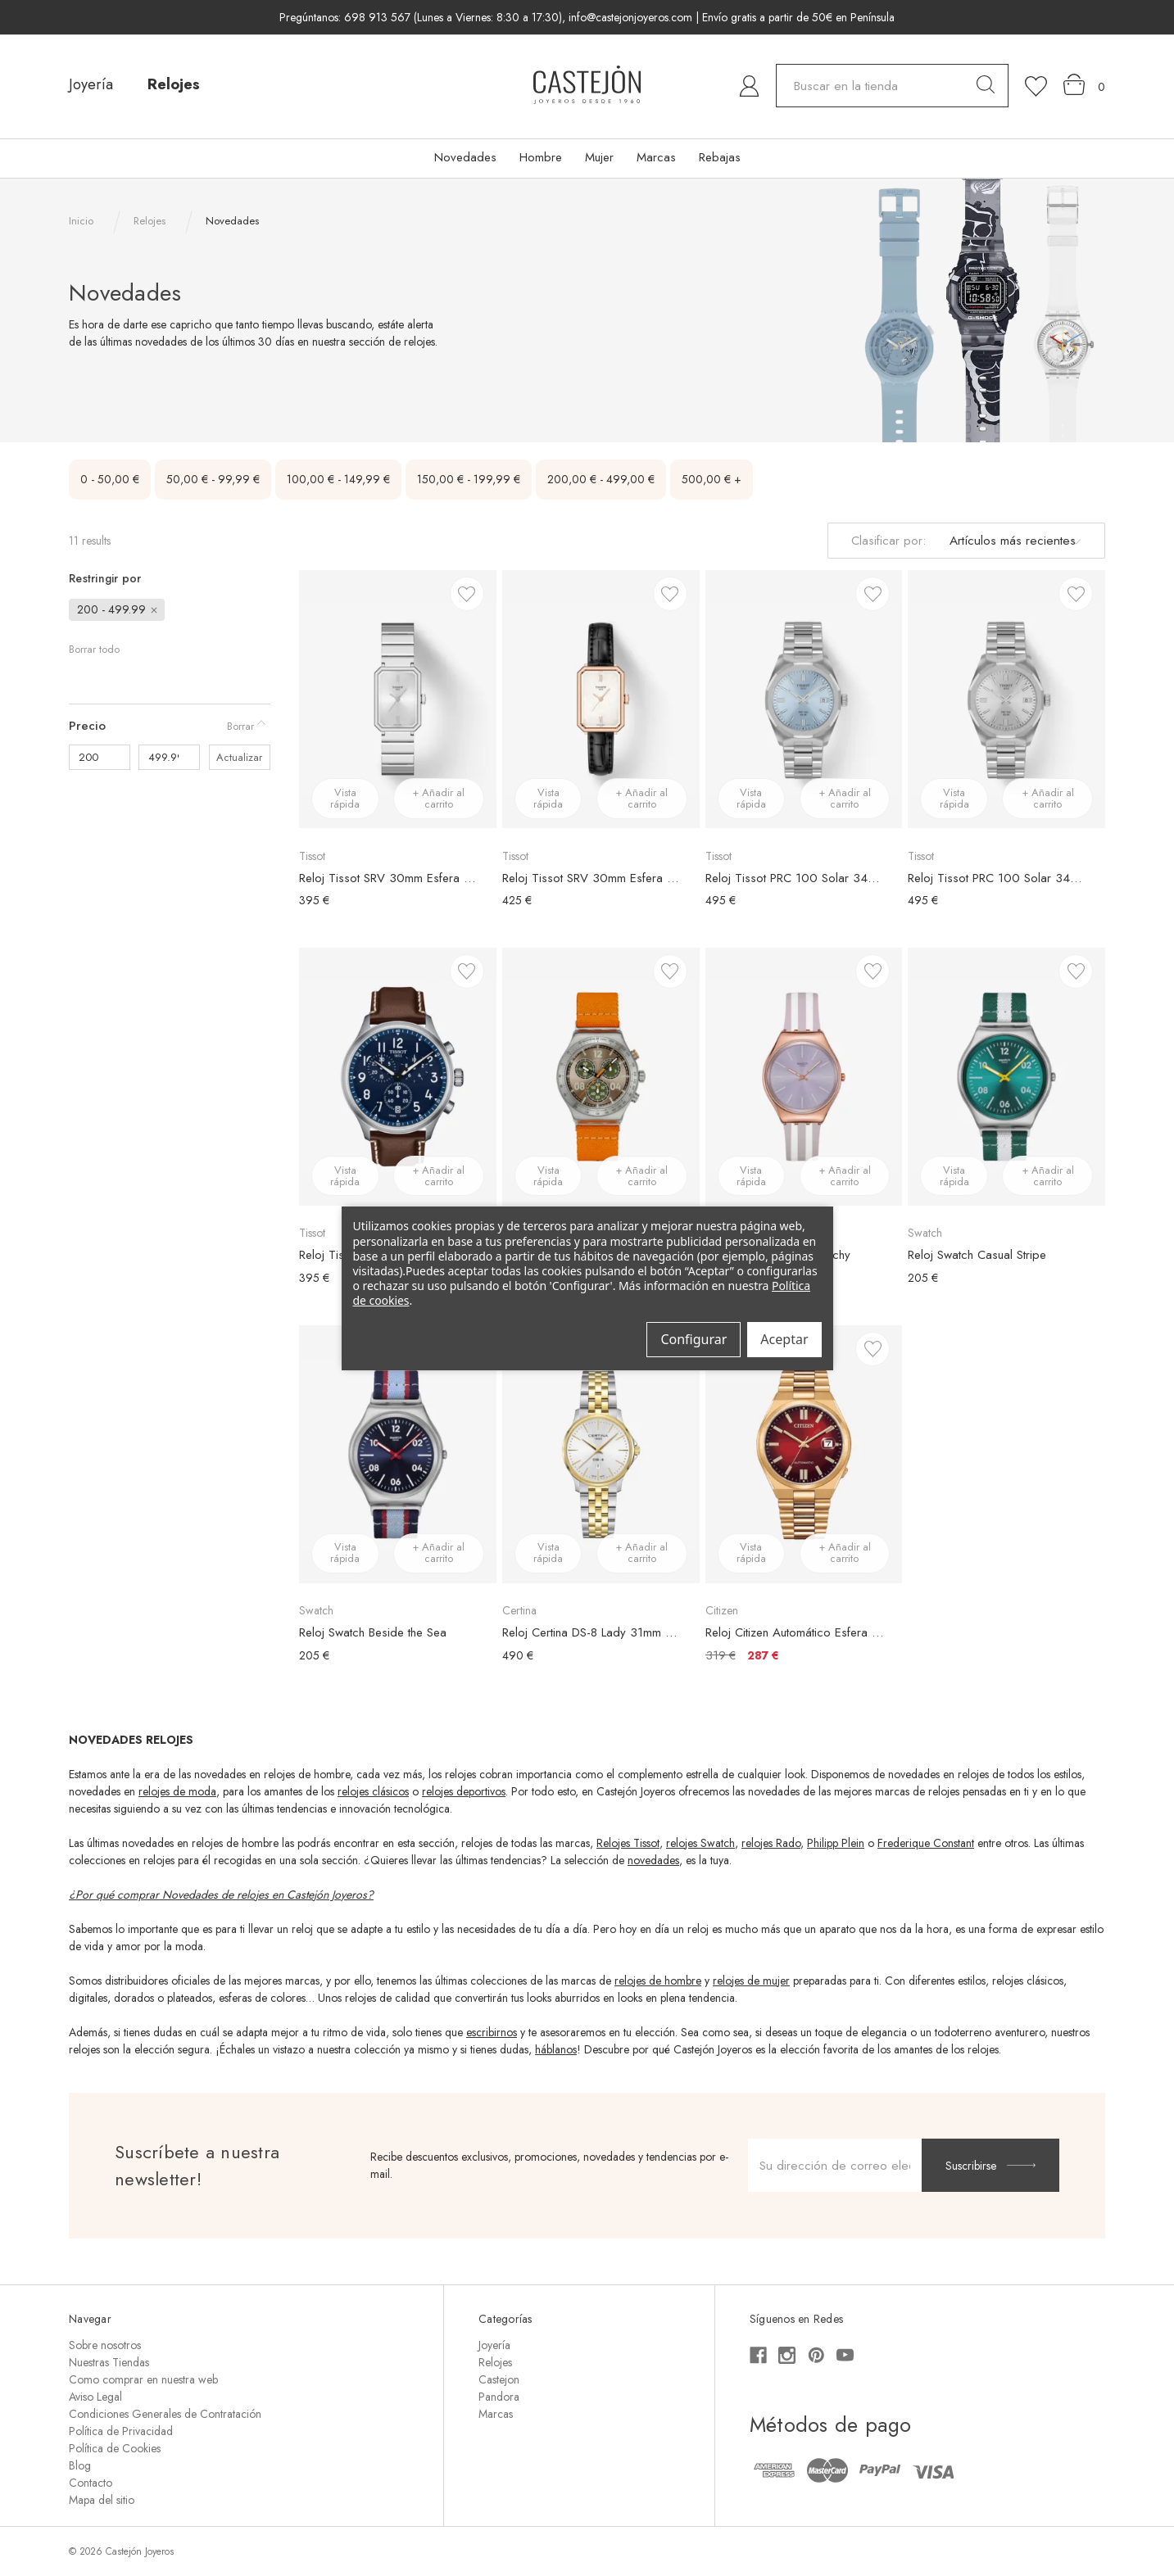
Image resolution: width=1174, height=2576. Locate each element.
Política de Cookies (115, 2448)
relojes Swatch (700, 1843)
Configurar (693, 1339)
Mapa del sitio (101, 2500)
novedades (653, 1860)
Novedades (465, 157)
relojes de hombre (657, 1980)
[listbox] (1012, 540)
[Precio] (169, 726)
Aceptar (784, 1339)
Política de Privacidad (121, 2431)
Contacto (90, 2482)
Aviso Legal (95, 2396)
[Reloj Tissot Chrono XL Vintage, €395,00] (397, 1076)
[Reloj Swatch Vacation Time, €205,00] (600, 1076)
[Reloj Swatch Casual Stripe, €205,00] (1006, 1076)
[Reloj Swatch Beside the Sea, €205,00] (397, 1454)
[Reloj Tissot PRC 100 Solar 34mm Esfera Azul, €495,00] (804, 699)
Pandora (498, 2396)
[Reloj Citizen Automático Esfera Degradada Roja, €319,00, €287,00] (804, 1454)
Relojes (173, 84)
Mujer (599, 157)
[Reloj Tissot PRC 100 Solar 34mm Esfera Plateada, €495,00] (1006, 699)
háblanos (556, 2049)
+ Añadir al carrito (438, 798)
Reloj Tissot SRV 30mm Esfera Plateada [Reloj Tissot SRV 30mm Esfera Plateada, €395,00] (389, 878)
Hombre (540, 157)
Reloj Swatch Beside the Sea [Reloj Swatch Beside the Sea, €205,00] (372, 1632)
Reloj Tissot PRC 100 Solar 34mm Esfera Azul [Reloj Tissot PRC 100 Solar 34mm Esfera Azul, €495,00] (795, 878)
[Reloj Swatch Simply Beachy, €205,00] (804, 1076)
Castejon (498, 2379)
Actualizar (239, 757)
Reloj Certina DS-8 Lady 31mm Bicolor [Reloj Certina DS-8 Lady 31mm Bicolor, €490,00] (592, 1632)
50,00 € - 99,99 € (213, 479)
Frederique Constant (925, 1843)
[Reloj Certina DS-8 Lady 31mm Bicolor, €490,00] (600, 1454)
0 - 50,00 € (109, 479)
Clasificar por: (888, 541)
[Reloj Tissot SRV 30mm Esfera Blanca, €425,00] (600, 699)
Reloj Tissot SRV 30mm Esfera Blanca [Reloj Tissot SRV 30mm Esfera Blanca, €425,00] (592, 878)
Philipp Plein (835, 1843)
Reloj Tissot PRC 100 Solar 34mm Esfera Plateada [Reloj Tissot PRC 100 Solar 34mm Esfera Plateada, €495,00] (998, 878)
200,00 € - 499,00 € (601, 479)
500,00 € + (711, 479)
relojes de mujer (751, 1980)
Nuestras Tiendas (109, 2362)
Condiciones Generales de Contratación (165, 2414)
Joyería (91, 84)
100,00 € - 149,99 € (338, 479)
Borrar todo (94, 649)
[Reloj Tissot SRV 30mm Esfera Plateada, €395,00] (397, 699)
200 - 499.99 (118, 609)
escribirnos (491, 2032)
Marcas (656, 157)
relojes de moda (177, 1791)
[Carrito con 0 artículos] (1084, 85)
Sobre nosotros (105, 2345)
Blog (80, 2465)
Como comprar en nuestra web (143, 2379)
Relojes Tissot (628, 1843)
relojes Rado (770, 1843)
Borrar (240, 726)
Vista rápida (345, 798)
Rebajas (720, 157)
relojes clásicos (373, 1791)
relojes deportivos (463, 1791)
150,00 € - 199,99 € (468, 479)
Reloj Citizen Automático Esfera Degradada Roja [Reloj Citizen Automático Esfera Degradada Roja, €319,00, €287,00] (795, 1632)
